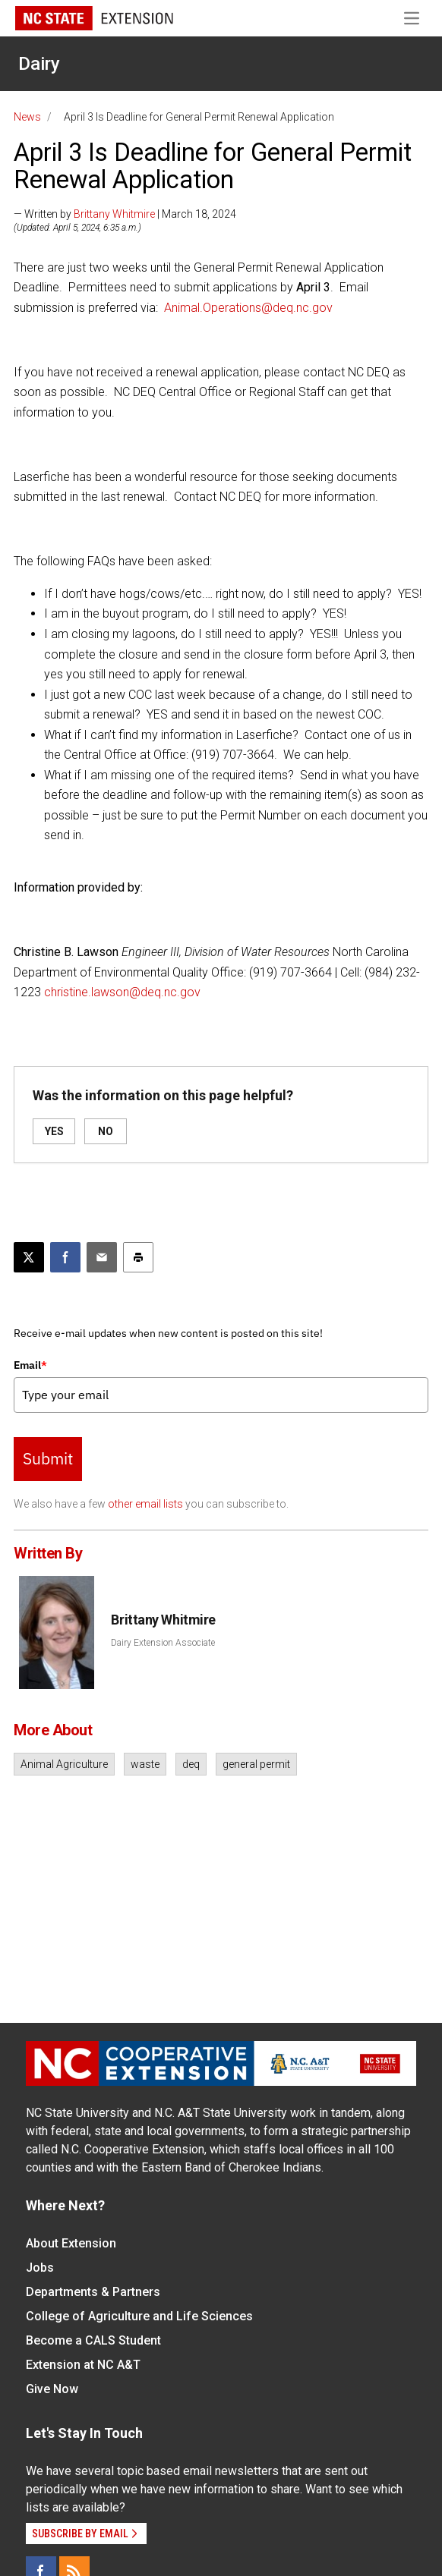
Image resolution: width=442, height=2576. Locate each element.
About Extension (71, 2243)
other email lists (145, 1504)
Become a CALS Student (93, 2340)
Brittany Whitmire (114, 214)
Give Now (52, 2389)
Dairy (39, 63)
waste (145, 1764)
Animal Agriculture (64, 1764)
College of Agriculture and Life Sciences (139, 2316)
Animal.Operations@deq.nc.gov (248, 307)
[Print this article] (138, 1257)
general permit (256, 1764)
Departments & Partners (93, 2292)
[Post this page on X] (29, 1257)
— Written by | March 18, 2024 (125, 214)
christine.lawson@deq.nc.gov (122, 992)
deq (191, 1764)
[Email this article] (102, 1257)
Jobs (40, 2267)
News (27, 117)
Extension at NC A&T (83, 2364)
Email (30, 1365)
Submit (48, 1458)
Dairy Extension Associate (163, 1642)
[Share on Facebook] (65, 1257)
